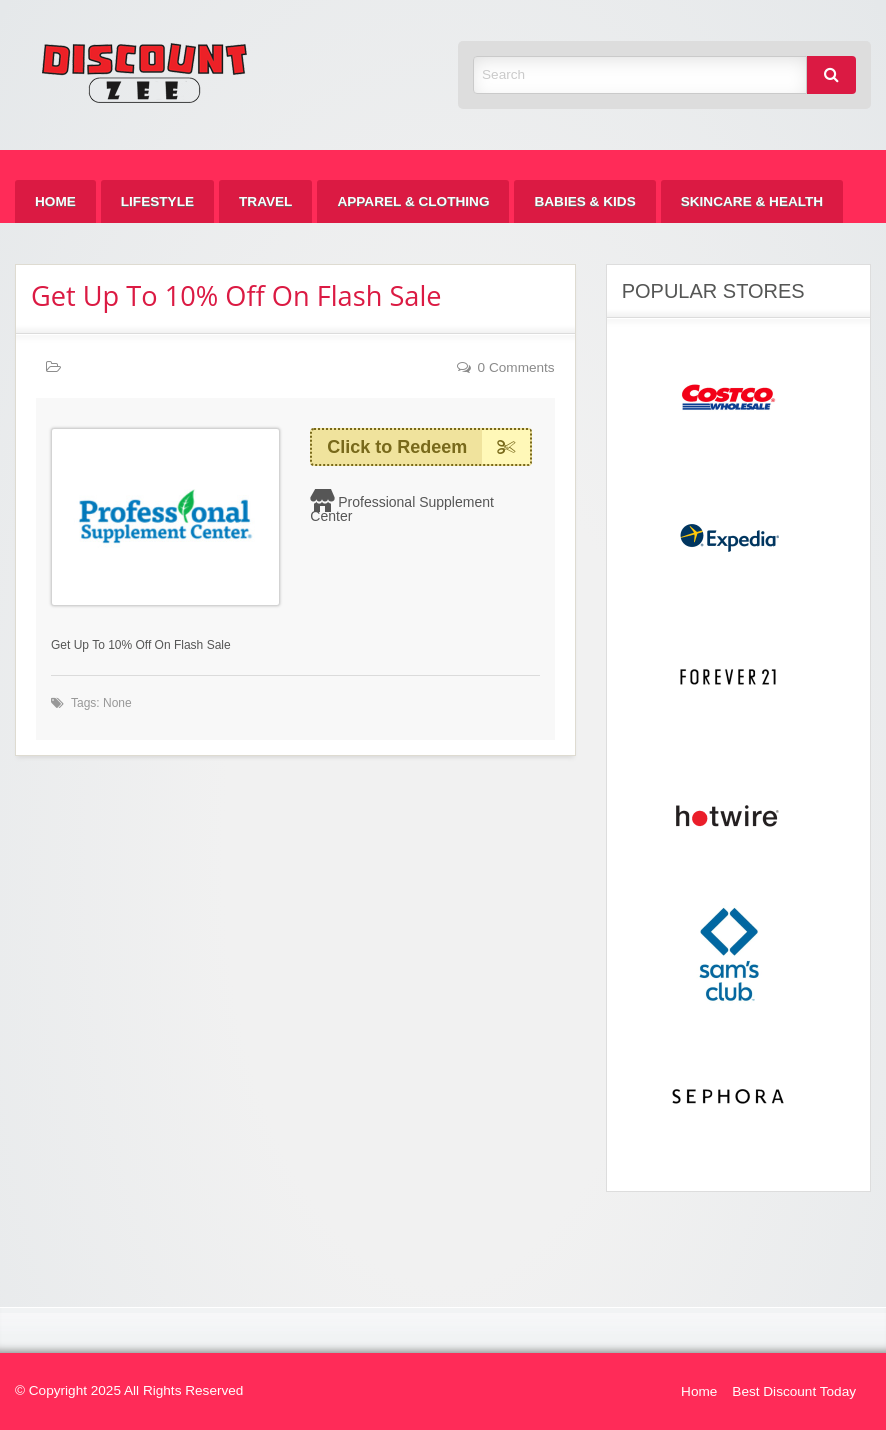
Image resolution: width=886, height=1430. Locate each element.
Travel (265, 201)
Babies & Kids (584, 201)
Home (55, 201)
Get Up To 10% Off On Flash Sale (236, 295)
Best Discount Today (794, 1391)
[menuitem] (55, 201)
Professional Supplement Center (402, 509)
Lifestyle (157, 201)
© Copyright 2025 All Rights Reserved (129, 1390)
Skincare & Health (752, 201)
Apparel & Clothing (413, 201)
